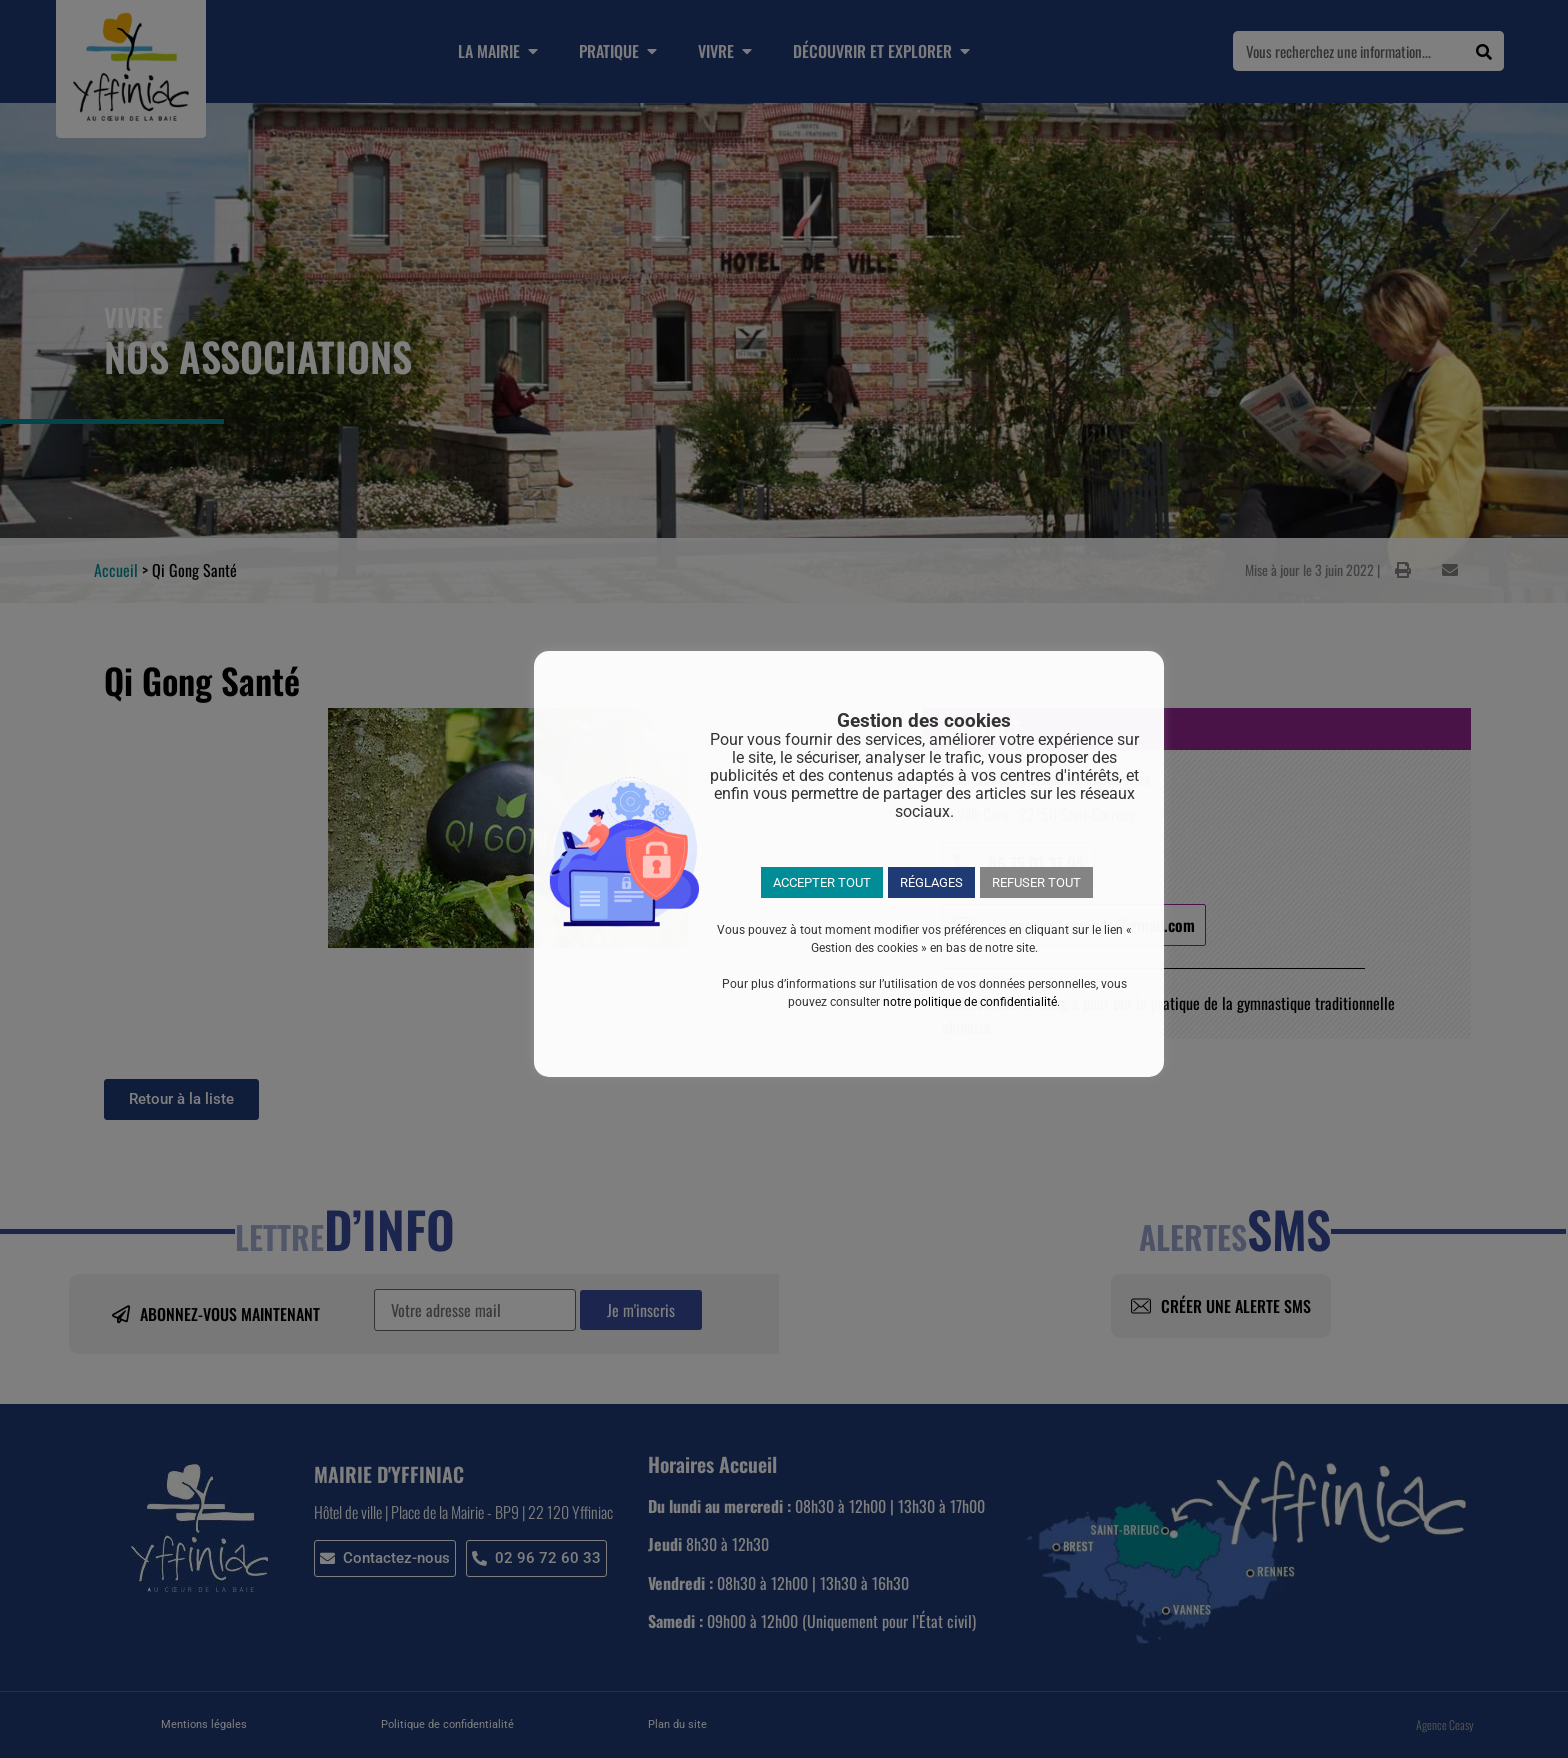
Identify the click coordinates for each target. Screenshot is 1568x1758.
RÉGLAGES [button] (931, 882)
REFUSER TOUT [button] (1036, 882)
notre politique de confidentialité (970, 1002)
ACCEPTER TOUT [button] (822, 882)
